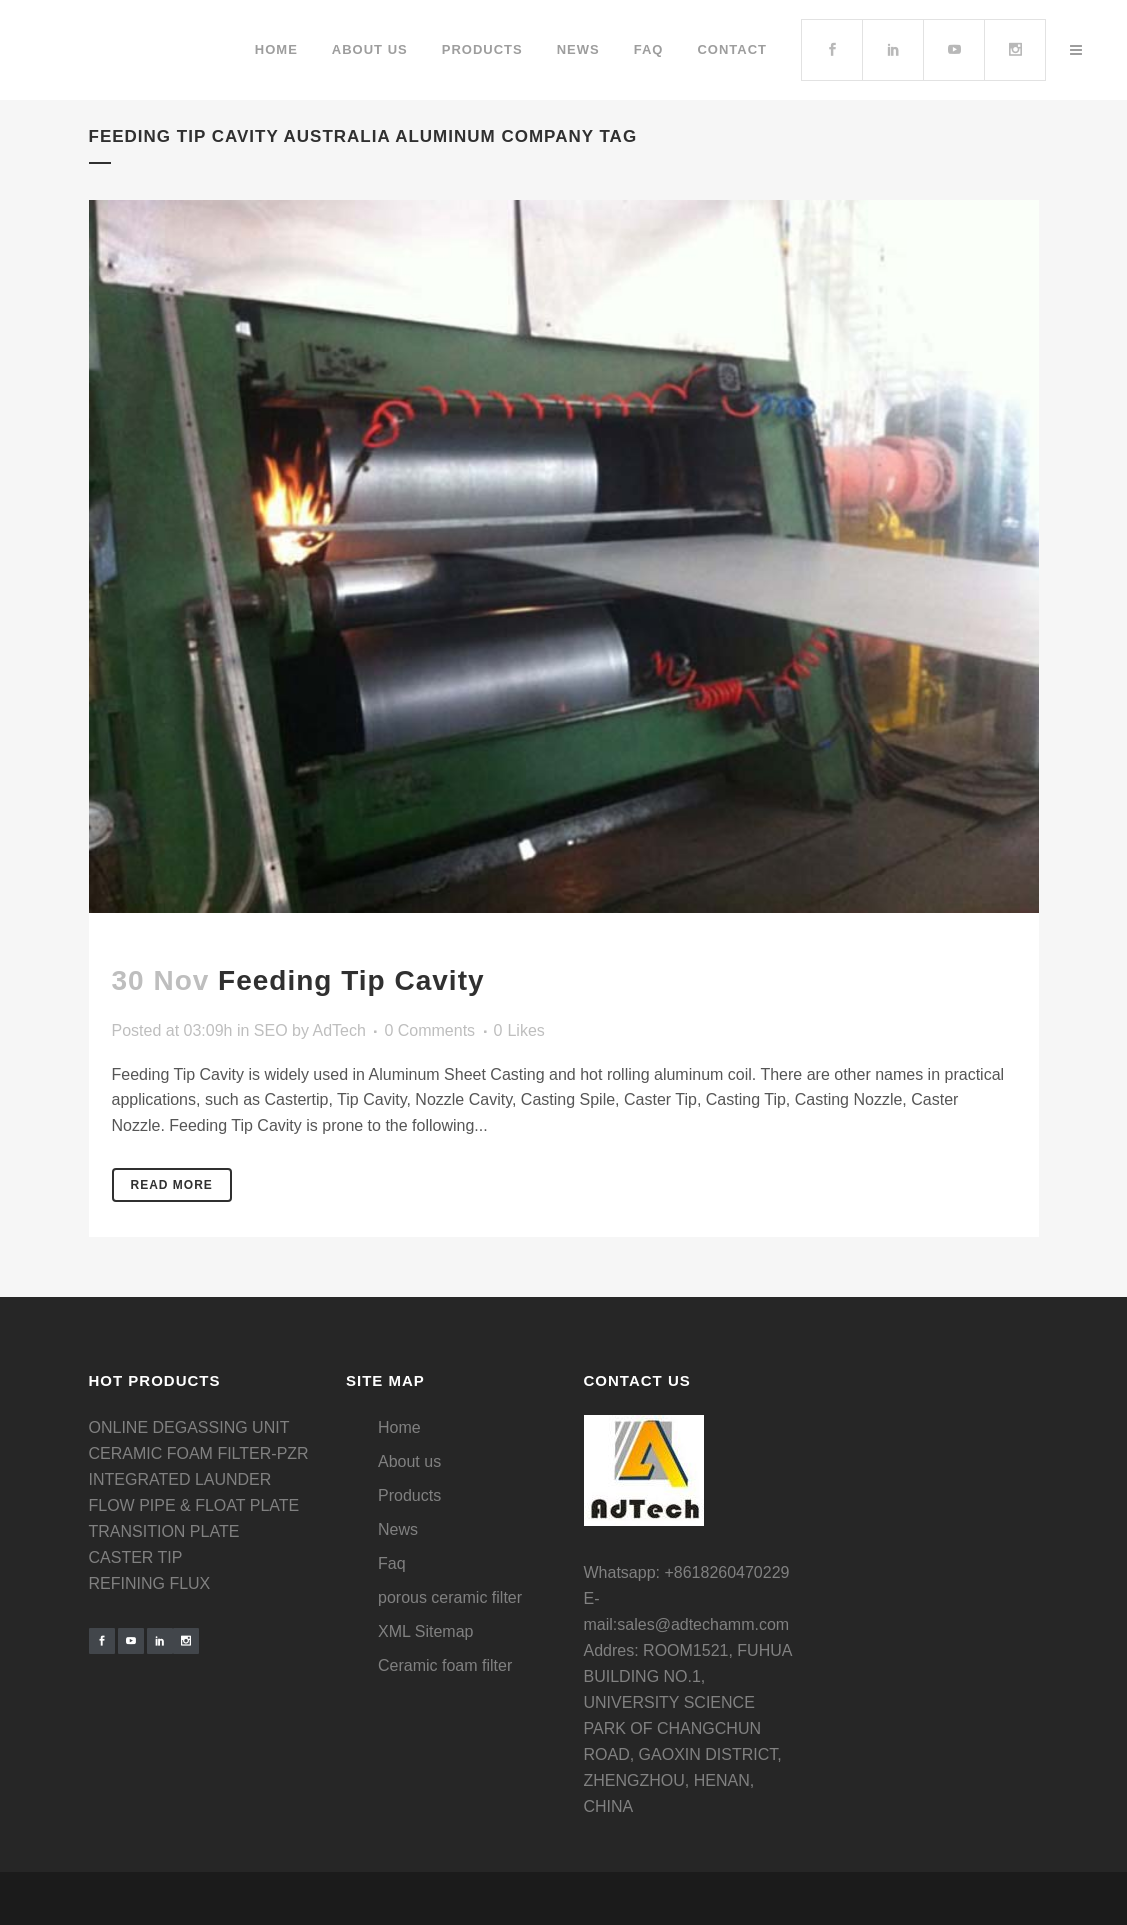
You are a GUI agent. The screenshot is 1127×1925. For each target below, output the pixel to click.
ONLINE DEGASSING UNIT (189, 1427)
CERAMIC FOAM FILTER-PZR (199, 1453)
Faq (392, 1563)
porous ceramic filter (450, 1597)
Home (399, 1427)
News (398, 1529)
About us (409, 1461)
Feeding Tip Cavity (351, 980)
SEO (271, 1030)
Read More (172, 1185)
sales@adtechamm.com (703, 1624)
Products (409, 1495)
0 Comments (429, 1030)
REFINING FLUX (150, 1583)
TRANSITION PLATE (164, 1531)
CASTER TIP (136, 1557)
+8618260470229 (726, 1572)
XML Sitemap (425, 1631)
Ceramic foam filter (445, 1665)
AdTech (339, 1030)
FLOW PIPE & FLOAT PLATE (194, 1505)
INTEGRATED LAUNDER (180, 1479)
